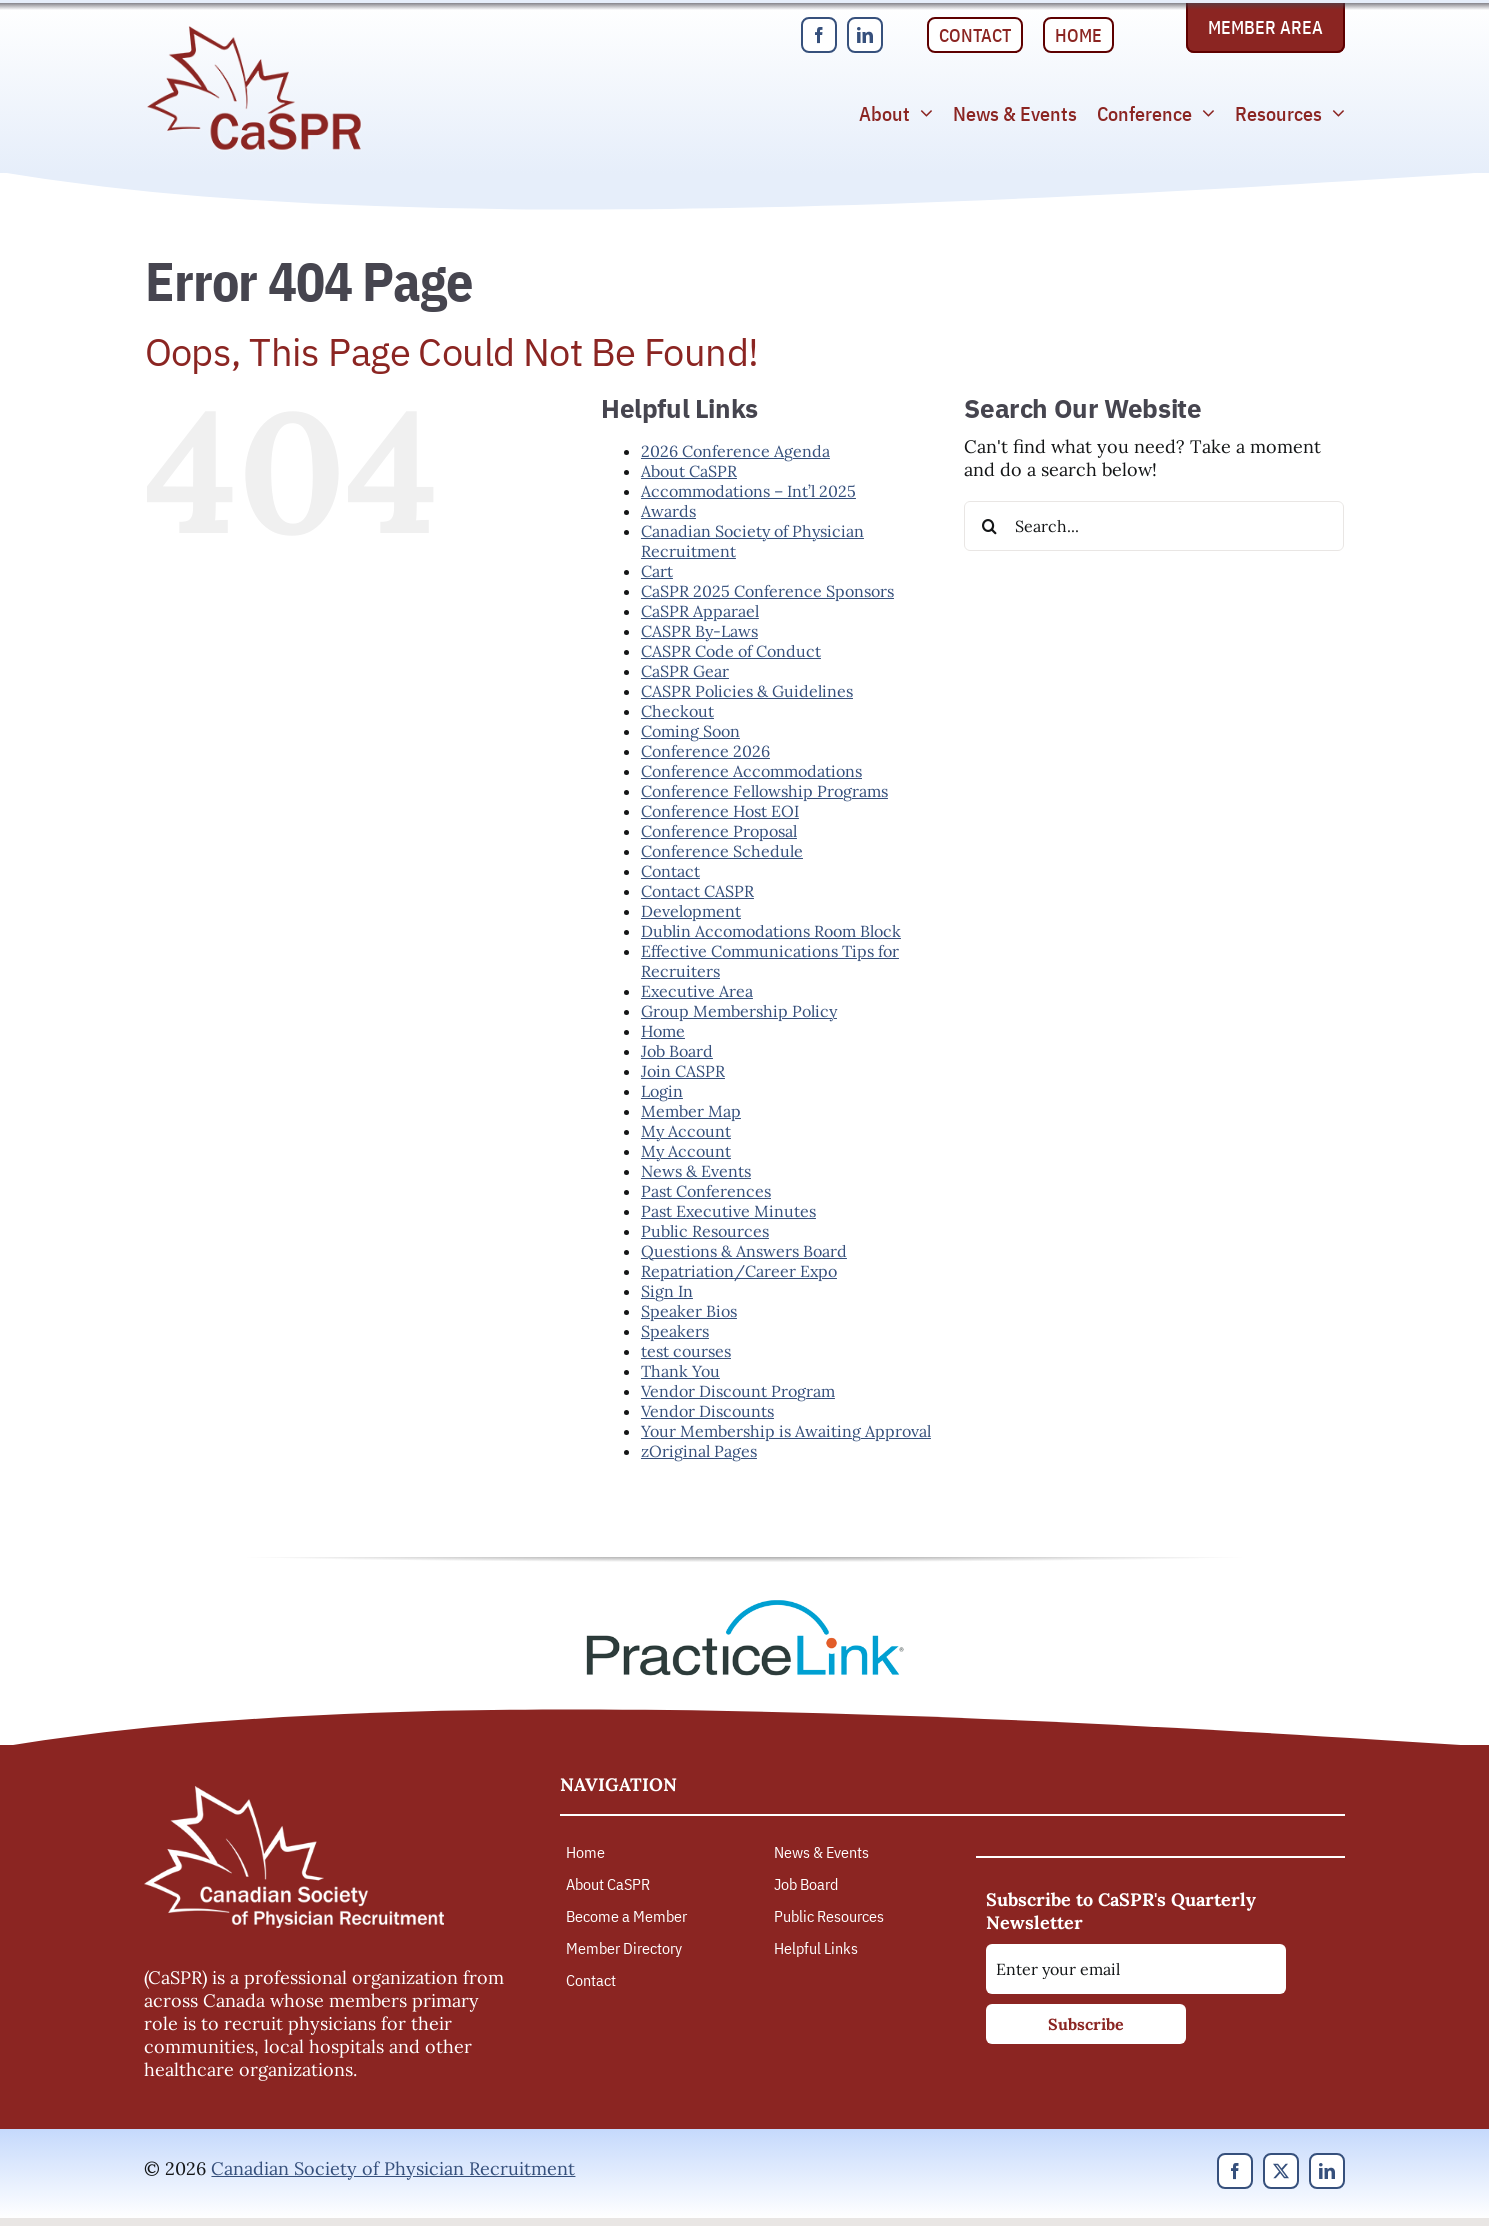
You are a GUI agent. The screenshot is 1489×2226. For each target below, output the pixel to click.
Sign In (667, 1291)
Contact (670, 871)
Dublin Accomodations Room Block (771, 931)
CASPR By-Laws (699, 631)
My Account (686, 1131)
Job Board (677, 1051)
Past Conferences (706, 1191)
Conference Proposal (719, 831)
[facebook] (819, 35)
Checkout (677, 711)
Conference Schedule (722, 851)
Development (691, 911)
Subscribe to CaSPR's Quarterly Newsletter (1121, 1911)
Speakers (675, 1331)
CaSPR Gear (685, 671)
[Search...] (1154, 526)
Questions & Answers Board (744, 1251)
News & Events (696, 1171)
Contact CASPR (697, 891)
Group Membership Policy (739, 1011)
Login (662, 1091)
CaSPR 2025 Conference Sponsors (767, 591)
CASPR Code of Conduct (731, 651)
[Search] (989, 526)
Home (663, 1031)
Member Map (691, 1111)
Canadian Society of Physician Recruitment (393, 2168)
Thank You (680, 1371)
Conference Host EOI (720, 811)
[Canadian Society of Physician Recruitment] (254, 31)
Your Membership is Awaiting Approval (786, 1431)
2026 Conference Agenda (735, 451)
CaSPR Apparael (700, 611)
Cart (657, 571)
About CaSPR (689, 471)
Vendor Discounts (707, 1411)
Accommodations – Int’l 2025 (748, 491)
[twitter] (1281, 2171)
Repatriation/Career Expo (739, 1271)
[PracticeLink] (745, 1606)
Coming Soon (690, 731)
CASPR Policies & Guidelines (747, 691)
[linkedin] (865, 35)
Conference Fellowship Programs (764, 791)
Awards (668, 511)
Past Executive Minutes (728, 1211)
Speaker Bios (689, 1311)
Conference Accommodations (751, 771)
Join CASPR (683, 1071)
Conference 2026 (705, 751)
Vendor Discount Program (738, 1391)
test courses (686, 1351)
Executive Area (697, 991)
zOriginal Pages (699, 1451)
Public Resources (705, 1231)
